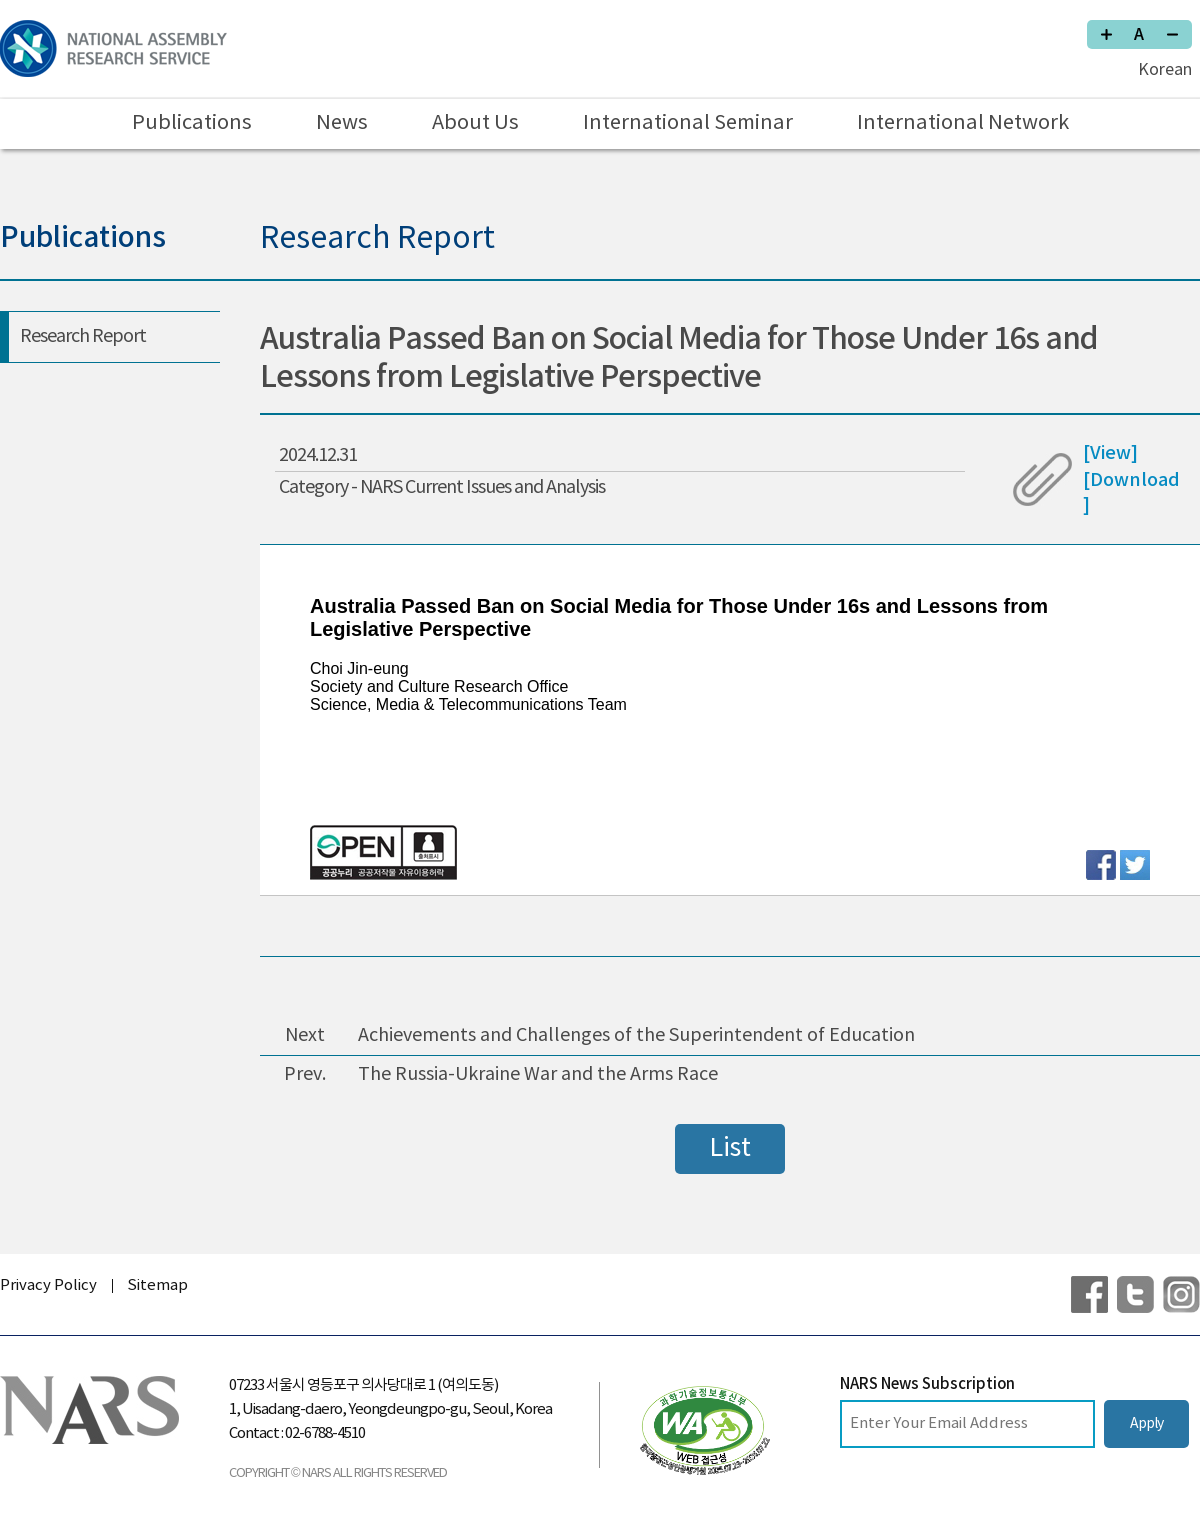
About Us (475, 123)
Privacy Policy (48, 1285)
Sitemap (157, 1285)
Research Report (83, 336)
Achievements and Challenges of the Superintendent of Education (636, 1035)
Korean (1165, 70)
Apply (1146, 1424)
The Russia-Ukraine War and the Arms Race (538, 1074)
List (730, 1148)
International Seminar (688, 123)
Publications (192, 123)
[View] (1110, 453)
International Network (963, 123)
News (342, 123)
